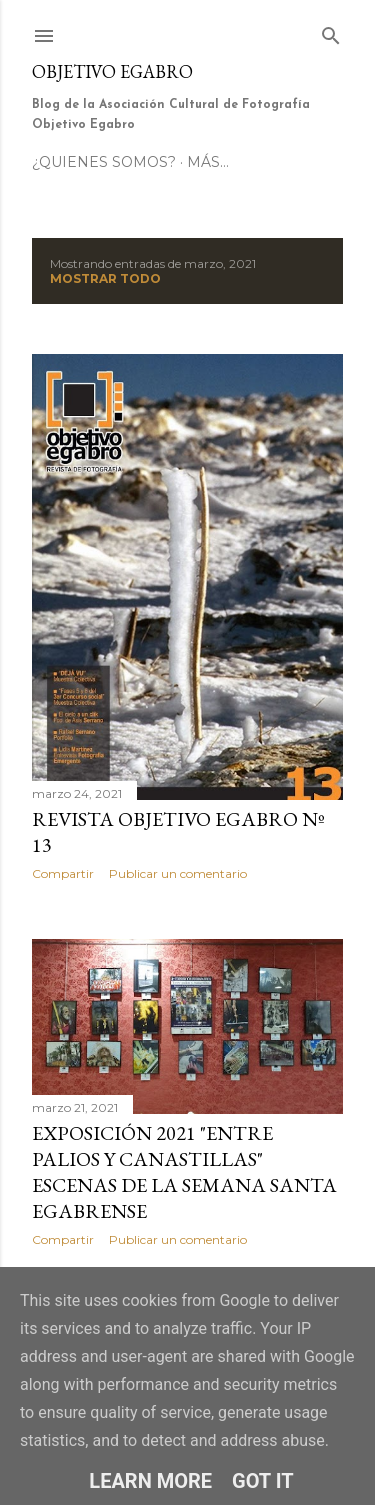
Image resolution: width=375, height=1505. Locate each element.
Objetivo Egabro (112, 71)
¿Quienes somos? (104, 162)
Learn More (150, 1481)
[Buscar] (331, 31)
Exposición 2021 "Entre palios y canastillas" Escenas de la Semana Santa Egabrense (184, 1172)
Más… (208, 162)
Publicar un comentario (178, 873)
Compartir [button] (63, 873)
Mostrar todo (105, 278)
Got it (263, 1481)
